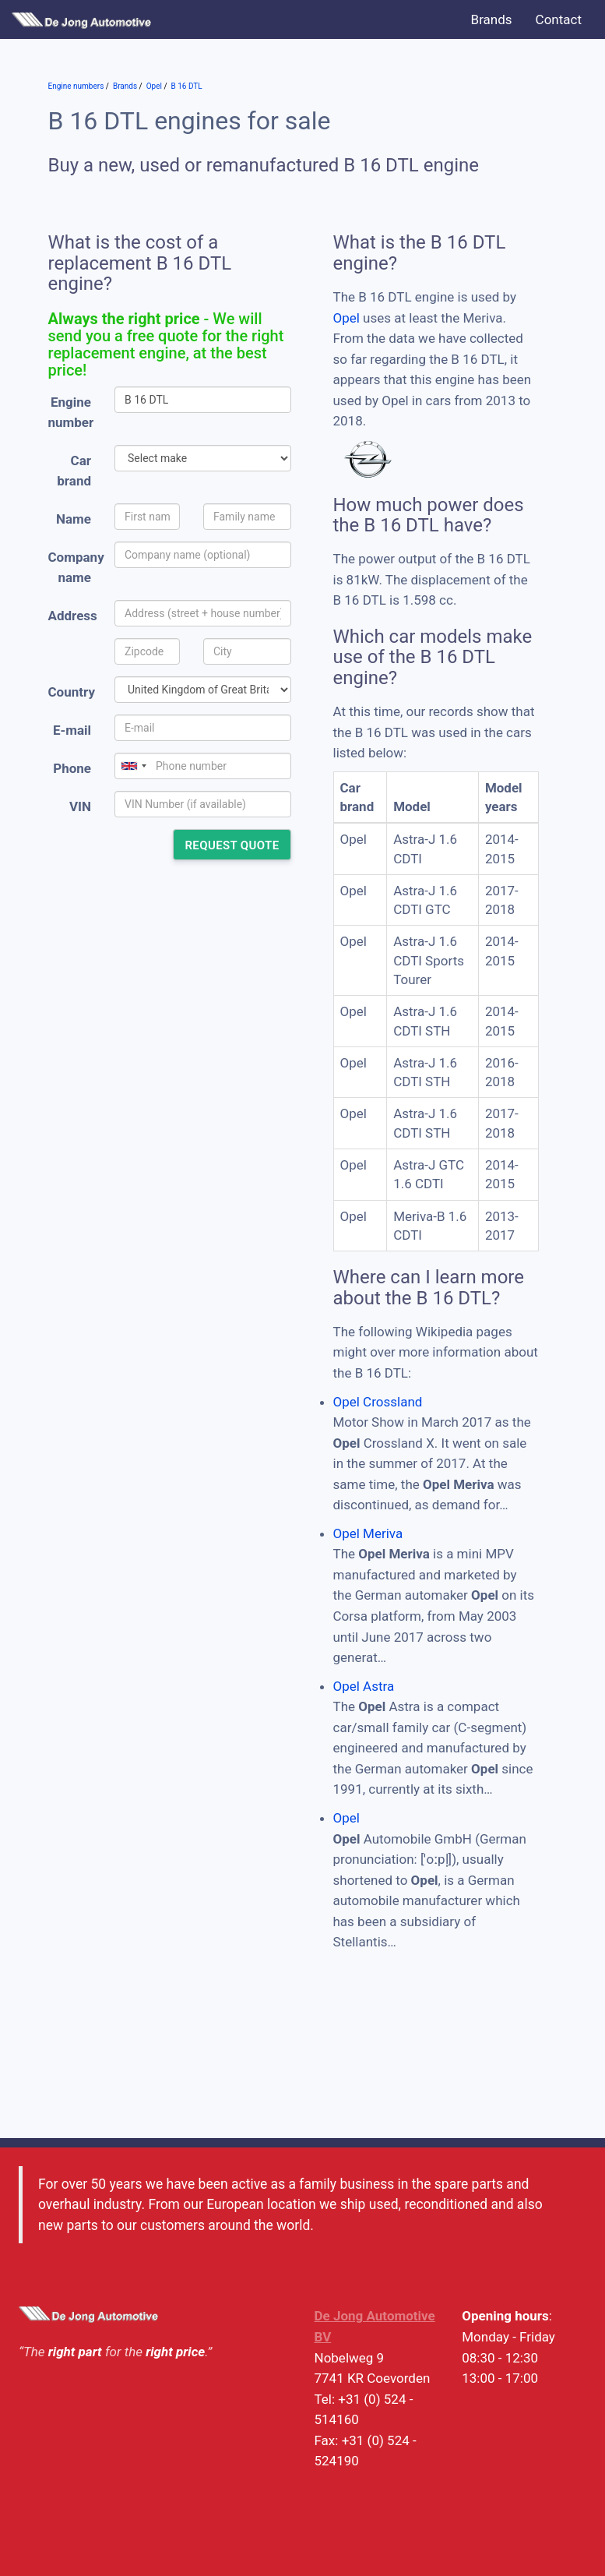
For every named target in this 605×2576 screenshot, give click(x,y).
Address (72, 615)
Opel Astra (364, 1686)
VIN (80, 806)
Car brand (74, 471)
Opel (346, 318)
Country (71, 692)
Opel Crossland (378, 1402)
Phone (72, 768)
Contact (559, 19)
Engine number (71, 412)
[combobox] (133, 765)
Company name (76, 567)
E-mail (72, 730)
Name (73, 519)
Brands (491, 19)
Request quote (232, 845)
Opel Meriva (368, 1533)
